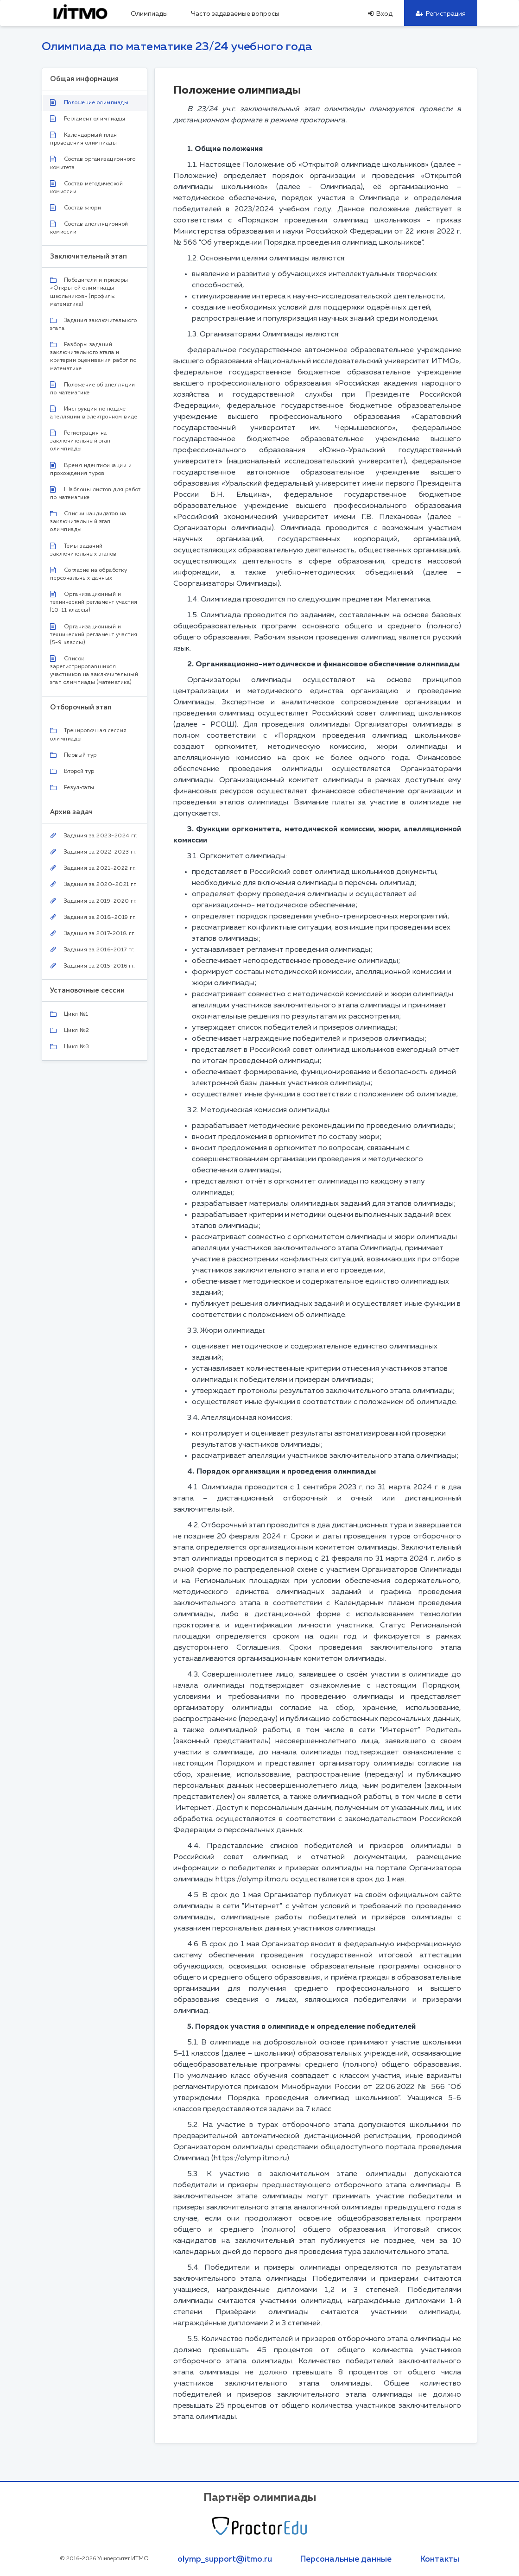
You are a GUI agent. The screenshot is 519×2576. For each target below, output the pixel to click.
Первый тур (73, 755)
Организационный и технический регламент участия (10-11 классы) (94, 602)
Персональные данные (346, 2559)
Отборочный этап (81, 707)
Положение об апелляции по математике (92, 388)
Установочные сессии (87, 990)
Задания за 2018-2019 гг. (93, 917)
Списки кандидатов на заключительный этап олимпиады (88, 521)
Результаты (72, 788)
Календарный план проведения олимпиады (83, 139)
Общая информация (84, 79)
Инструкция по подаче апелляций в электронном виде (93, 412)
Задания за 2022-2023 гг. (93, 852)
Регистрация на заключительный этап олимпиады (80, 441)
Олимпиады (149, 14)
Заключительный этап (88, 256)
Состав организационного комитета (92, 163)
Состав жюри (75, 207)
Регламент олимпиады (87, 118)
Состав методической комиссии (86, 187)
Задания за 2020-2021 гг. (93, 884)
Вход (380, 13)
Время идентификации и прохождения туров (91, 469)
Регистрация (441, 13)
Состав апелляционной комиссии (89, 228)
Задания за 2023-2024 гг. (94, 836)
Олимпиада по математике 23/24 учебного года (177, 47)
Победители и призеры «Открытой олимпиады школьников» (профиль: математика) (89, 292)
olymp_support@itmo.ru (224, 2559)
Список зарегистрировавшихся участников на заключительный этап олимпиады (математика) (94, 670)
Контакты (439, 2559)
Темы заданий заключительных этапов (83, 550)
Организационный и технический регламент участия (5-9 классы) (94, 634)
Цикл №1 (69, 1014)
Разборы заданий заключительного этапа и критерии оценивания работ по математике (93, 356)
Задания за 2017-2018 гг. (92, 933)
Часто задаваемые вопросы (235, 14)
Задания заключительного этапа (93, 324)
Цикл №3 (69, 1047)
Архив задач (71, 812)
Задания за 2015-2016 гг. (92, 966)
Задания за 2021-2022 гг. (93, 868)
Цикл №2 (69, 1030)
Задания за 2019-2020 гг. (93, 901)
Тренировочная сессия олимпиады (88, 734)
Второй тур (72, 771)
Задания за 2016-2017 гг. (92, 950)
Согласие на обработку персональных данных (88, 574)
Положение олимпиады (89, 102)
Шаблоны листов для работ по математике (95, 493)
